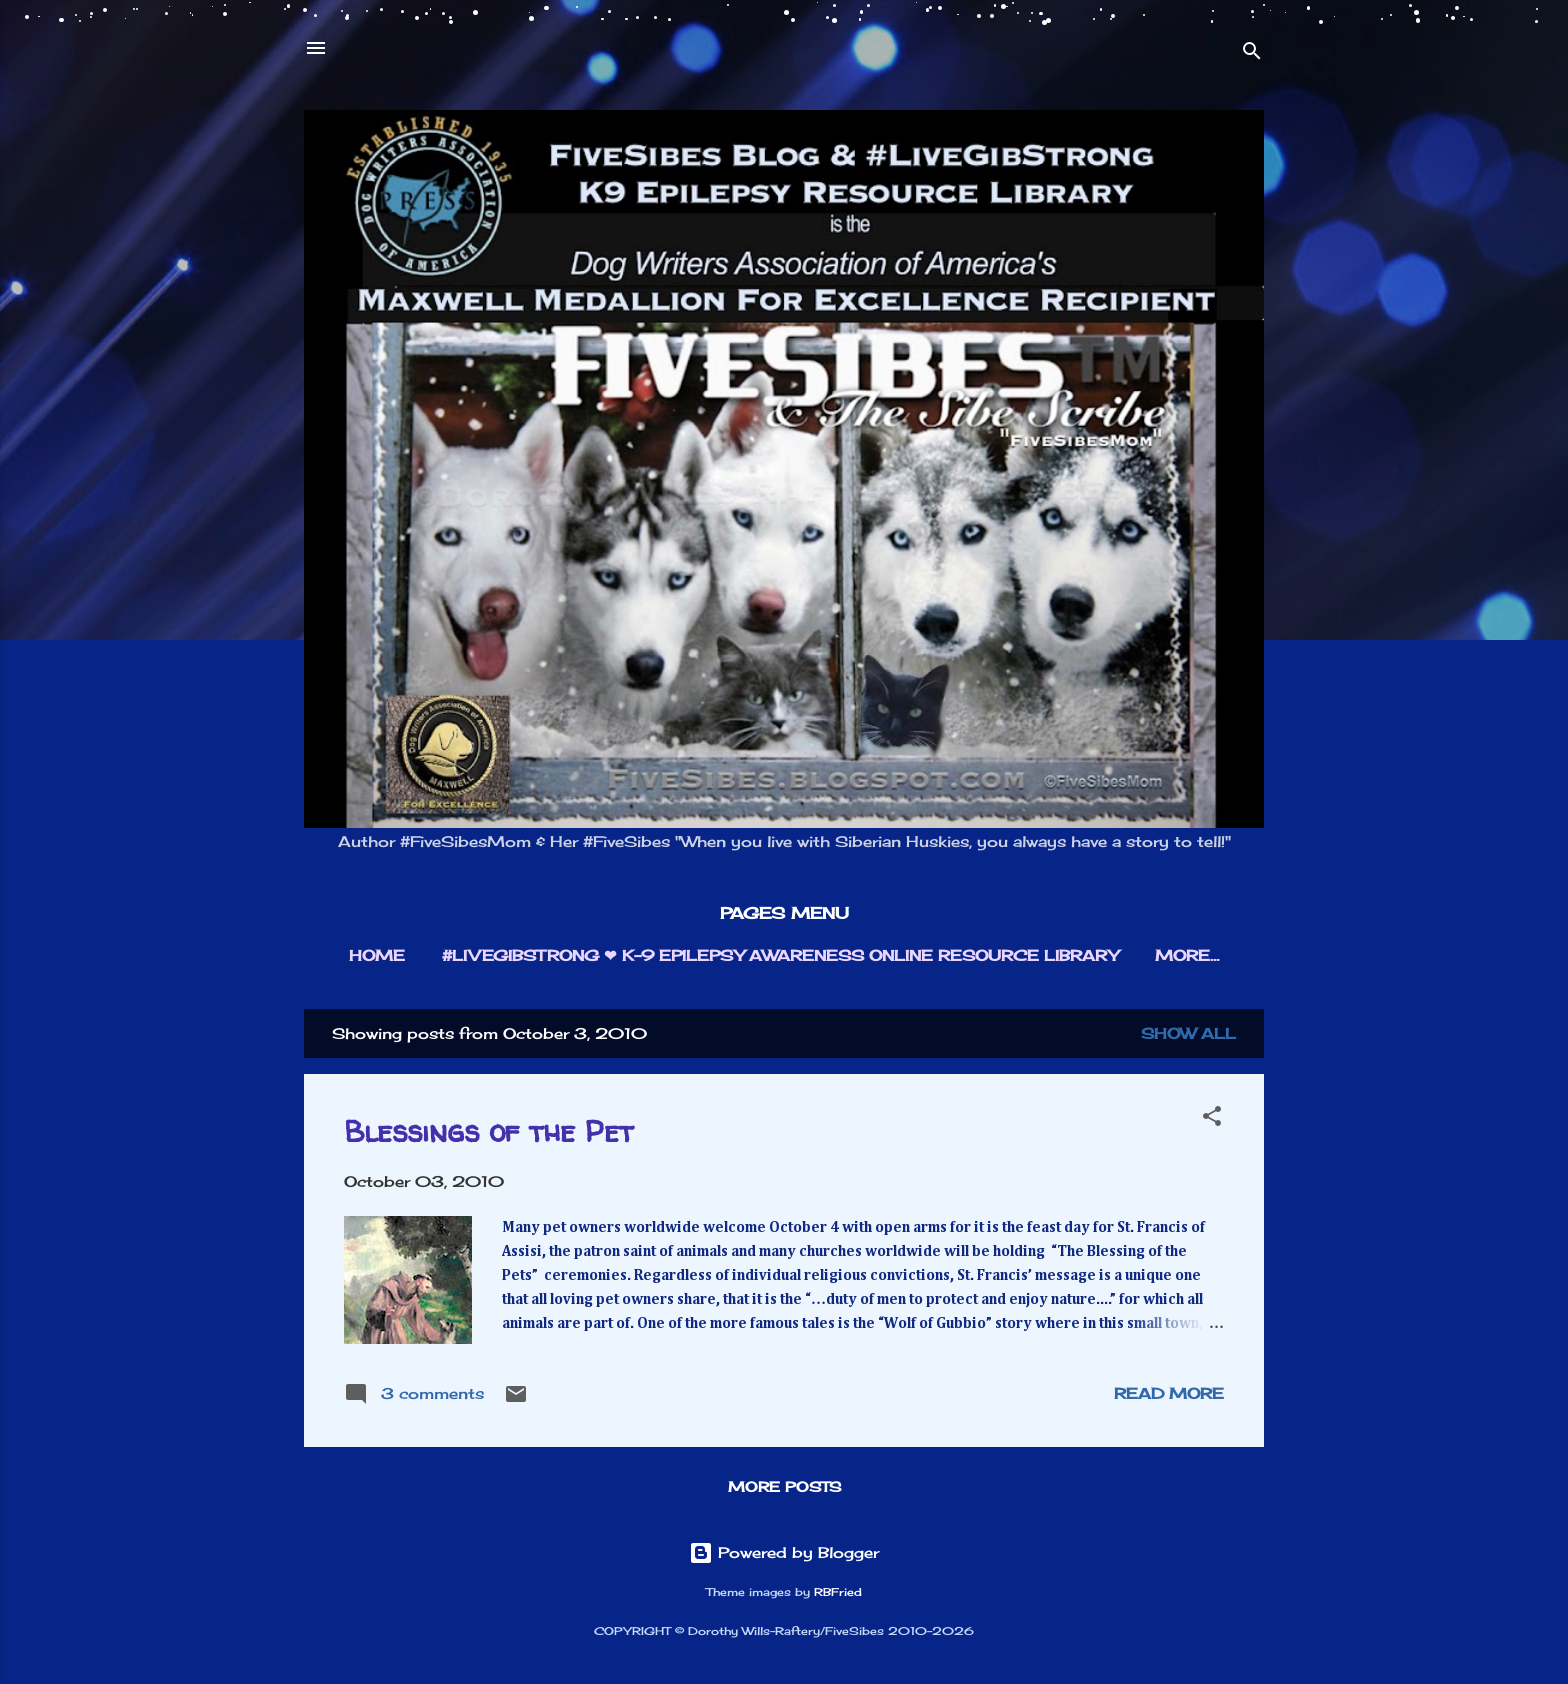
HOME (377, 955)
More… (1187, 955)
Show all (1188, 1033)
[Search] (1252, 54)
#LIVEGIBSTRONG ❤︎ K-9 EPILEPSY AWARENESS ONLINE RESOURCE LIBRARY (780, 955)
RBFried (838, 1592)
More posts (784, 1486)
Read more (1169, 1393)
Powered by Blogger (784, 1552)
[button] (1212, 1119)
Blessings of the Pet (488, 1130)
